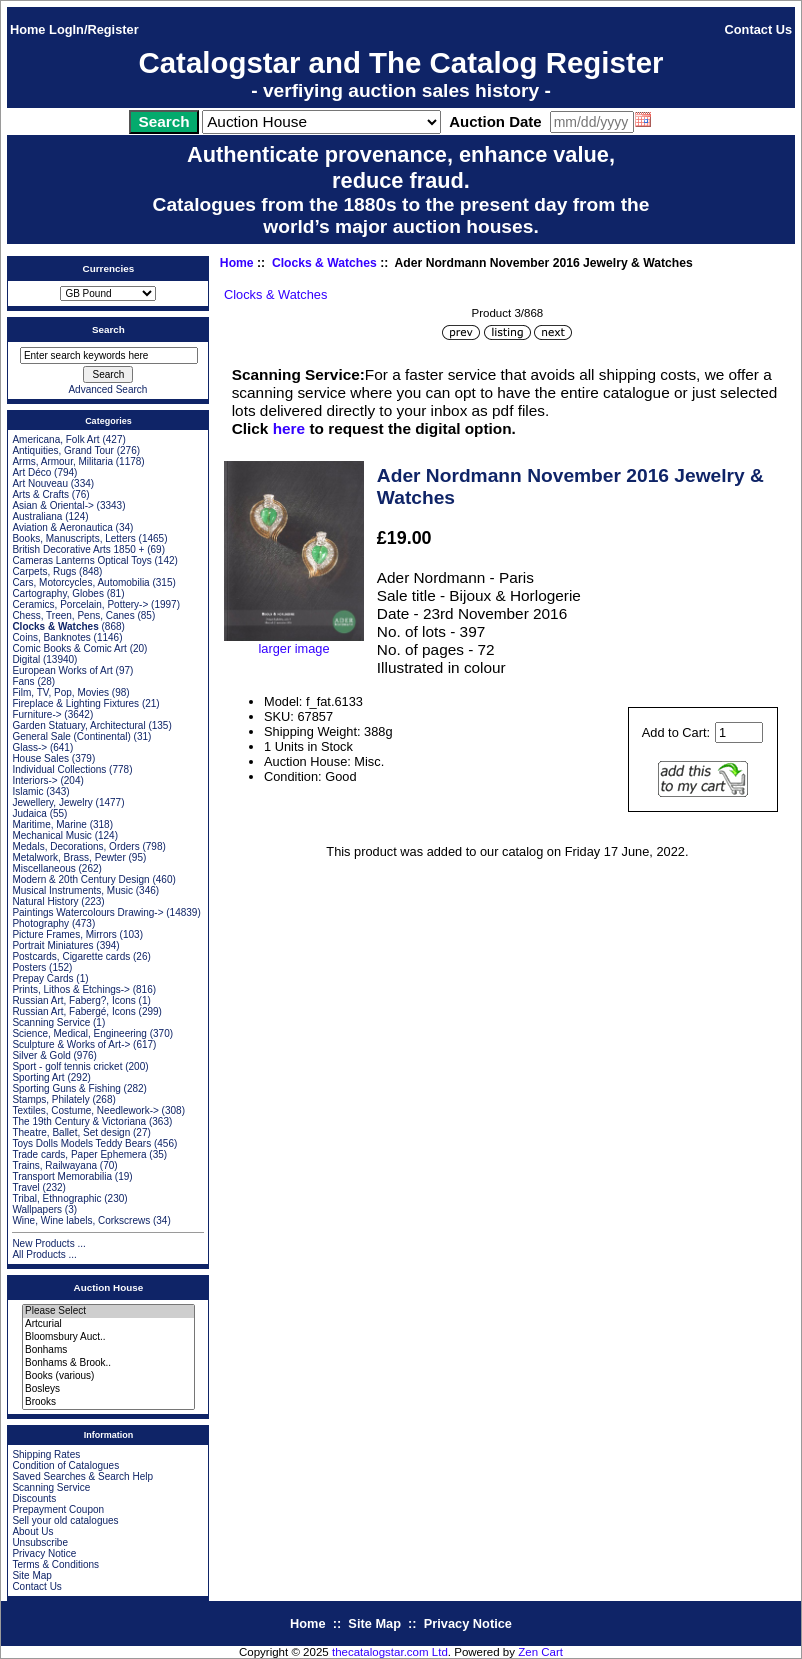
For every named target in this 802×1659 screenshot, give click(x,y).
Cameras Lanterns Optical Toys (81, 560)
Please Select (108, 1311)
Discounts (34, 1498)
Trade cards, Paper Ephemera (79, 1154)
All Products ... (44, 1254)
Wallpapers (37, 1209)
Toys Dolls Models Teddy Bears (81, 1143)
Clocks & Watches (324, 263)
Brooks (108, 1402)
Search (108, 329)
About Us (32, 1531)
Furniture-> (36, 714)
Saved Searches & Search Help (82, 1476)
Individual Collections (59, 769)
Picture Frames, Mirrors (64, 934)
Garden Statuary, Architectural (78, 725)
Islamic (27, 791)
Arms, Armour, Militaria (62, 461)
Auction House (109, 1287)
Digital (26, 659)
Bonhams (108, 1350)
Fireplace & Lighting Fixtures (75, 703)
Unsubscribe (40, 1542)
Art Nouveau (40, 483)
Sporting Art (38, 1077)
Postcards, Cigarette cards (71, 956)
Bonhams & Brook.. (108, 1363)
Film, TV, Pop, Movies (60, 692)
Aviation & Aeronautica (62, 527)
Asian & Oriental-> (52, 505)
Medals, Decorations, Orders (75, 846)
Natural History (45, 901)
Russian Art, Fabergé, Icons (73, 1011)
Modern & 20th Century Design (80, 879)
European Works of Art (62, 670)
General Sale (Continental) (71, 736)
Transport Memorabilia (62, 1176)
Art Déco (31, 472)
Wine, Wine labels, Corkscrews (81, 1220)
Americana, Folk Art (55, 439)
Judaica (29, 813)
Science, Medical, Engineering (79, 1033)
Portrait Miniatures (52, 945)
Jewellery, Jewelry (52, 802)
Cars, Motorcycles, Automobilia (80, 582)
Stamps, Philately (50, 1099)
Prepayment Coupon (58, 1509)
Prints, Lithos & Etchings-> (71, 989)
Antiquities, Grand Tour (63, 450)
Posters (29, 967)
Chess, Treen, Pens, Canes (73, 615)
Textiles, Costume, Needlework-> (85, 1110)
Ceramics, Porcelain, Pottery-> (80, 604)
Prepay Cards (42, 978)
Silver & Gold (41, 1055)
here (289, 428)
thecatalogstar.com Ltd (390, 1652)
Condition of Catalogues (65, 1465)
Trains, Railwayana (54, 1165)
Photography (40, 923)
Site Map (31, 1575)
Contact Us (759, 29)
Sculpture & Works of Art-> (71, 1044)
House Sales (40, 758)
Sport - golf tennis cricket (67, 1066)
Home (28, 29)
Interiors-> (34, 780)
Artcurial (108, 1324)
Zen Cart (540, 1652)
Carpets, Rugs (44, 571)
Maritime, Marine (49, 824)
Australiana (37, 516)
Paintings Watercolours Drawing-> (87, 912)
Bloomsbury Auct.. (108, 1337)
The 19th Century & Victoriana (79, 1121)
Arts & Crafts (40, 494)
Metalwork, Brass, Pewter (68, 857)
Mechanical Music (51, 835)
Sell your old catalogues (65, 1520)
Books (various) (108, 1376)
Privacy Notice (44, 1553)
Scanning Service (51, 1022)
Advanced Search (107, 389)
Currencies (109, 268)
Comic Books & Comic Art (69, 648)
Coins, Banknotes (51, 637)
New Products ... (48, 1243)
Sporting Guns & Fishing (66, 1088)
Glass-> (29, 747)
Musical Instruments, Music (72, 890)
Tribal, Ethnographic (56, 1198)
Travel (25, 1187)
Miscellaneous (43, 868)
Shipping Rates (46, 1454)
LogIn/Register (94, 29)
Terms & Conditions (55, 1564)
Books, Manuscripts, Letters (73, 538)
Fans (23, 681)
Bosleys (108, 1389)
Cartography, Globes (58, 593)
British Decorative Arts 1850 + (78, 549)
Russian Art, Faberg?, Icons (73, 1000)
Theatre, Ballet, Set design (71, 1132)
